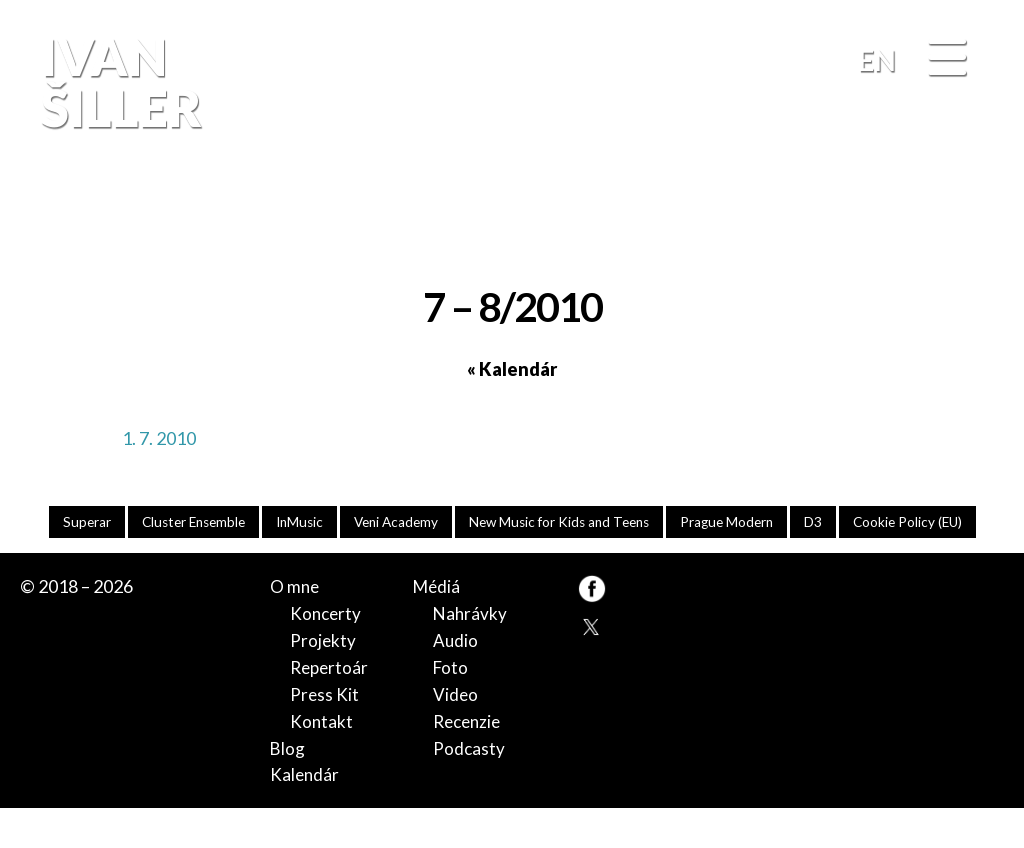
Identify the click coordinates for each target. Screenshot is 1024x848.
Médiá (438, 626)
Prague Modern (811, 522)
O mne (295, 626)
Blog (288, 787)
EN (877, 60)
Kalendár (305, 814)
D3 (902, 522)
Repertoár (330, 707)
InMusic (362, 522)
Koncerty (327, 653)
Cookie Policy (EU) (512, 560)
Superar (137, 522)
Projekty (323, 680)
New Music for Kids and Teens (634, 522)
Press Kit (325, 733)
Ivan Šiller (118, 82)
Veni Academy (462, 522)
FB (979, 213)
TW (592, 666)
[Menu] (947, 59)
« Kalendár (512, 369)
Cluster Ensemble (250, 522)
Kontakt (322, 760)
